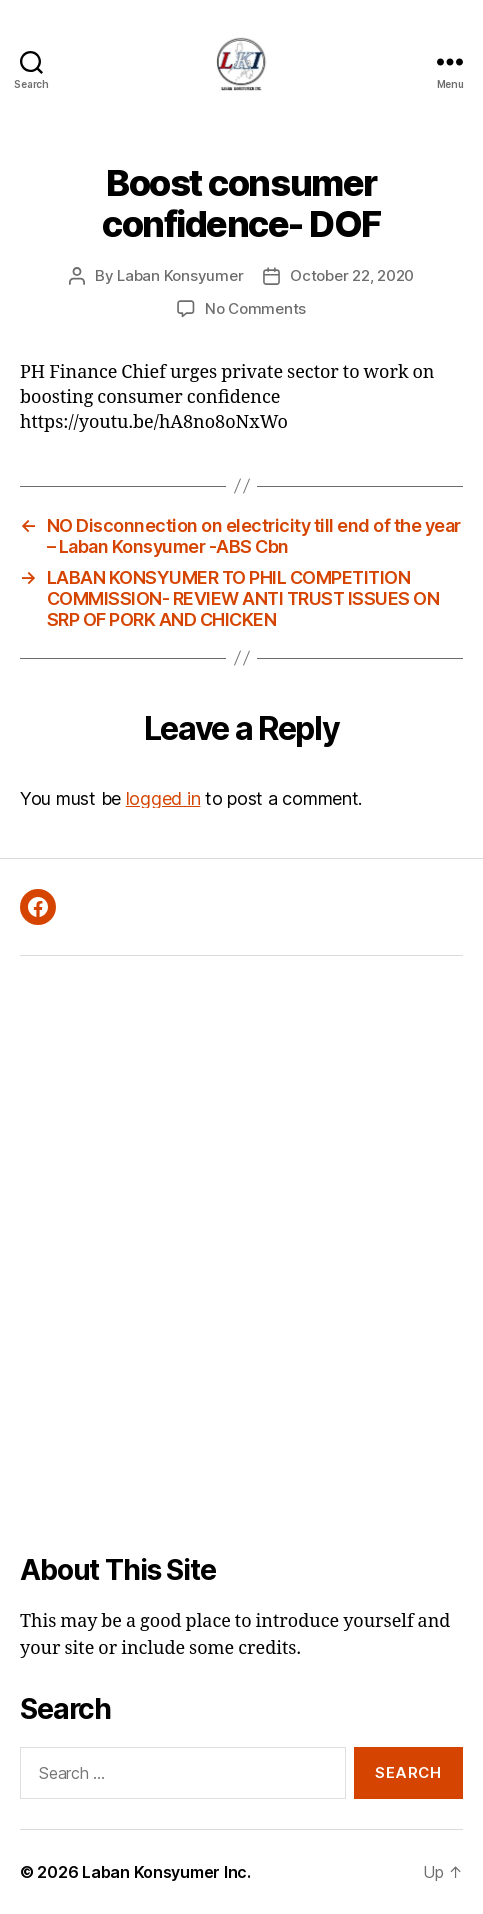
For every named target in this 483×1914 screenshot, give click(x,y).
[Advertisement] (241, 1254)
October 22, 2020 (352, 275)
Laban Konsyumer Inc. (166, 1872)
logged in (163, 798)
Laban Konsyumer (180, 275)
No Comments (255, 308)
